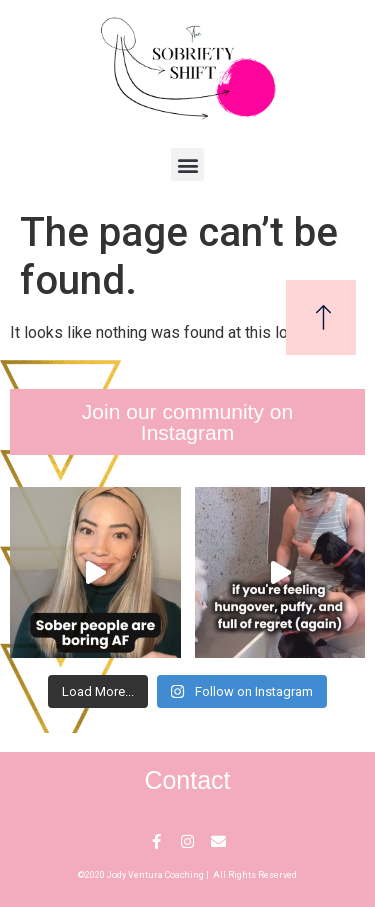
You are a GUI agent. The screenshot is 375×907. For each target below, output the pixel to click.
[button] (187, 164)
